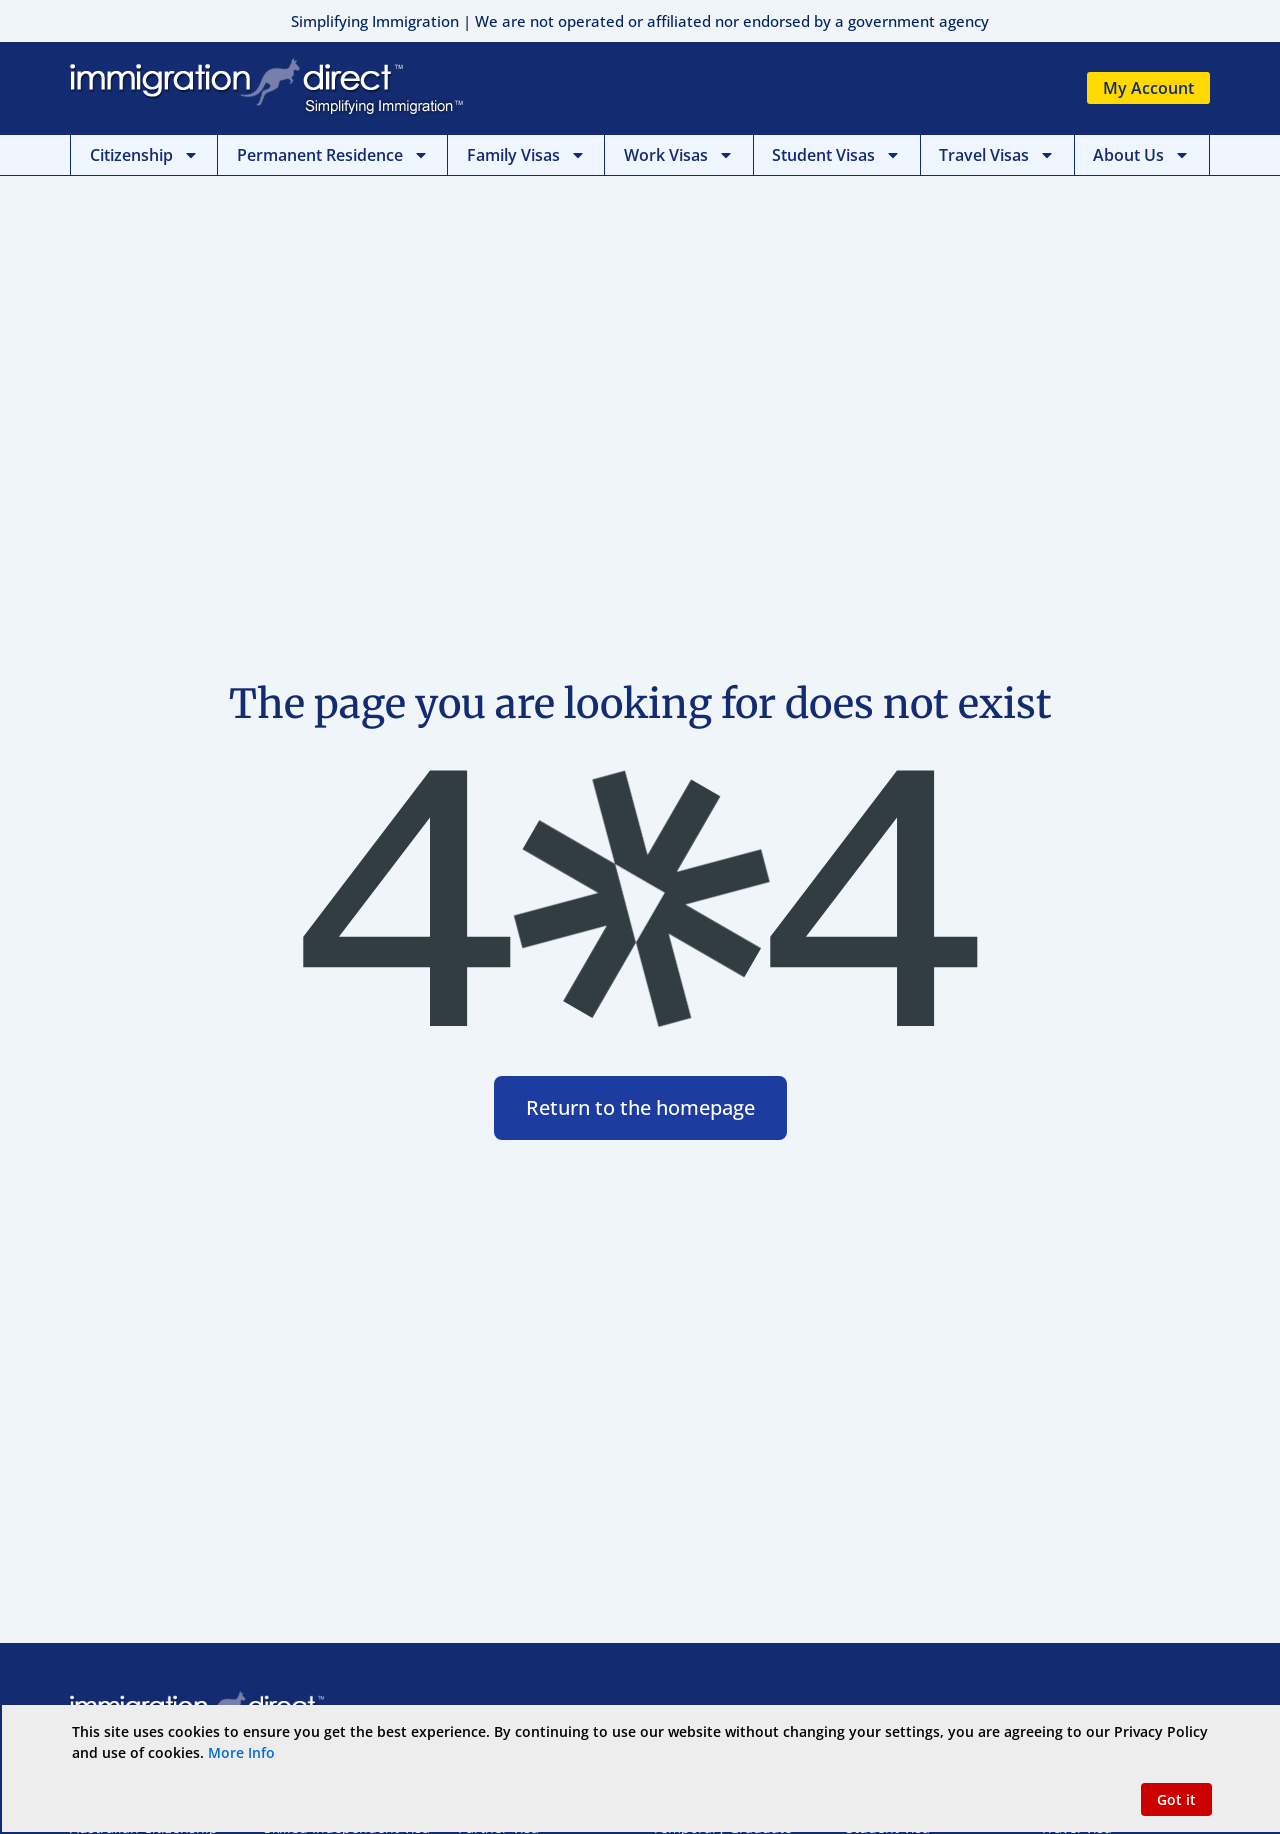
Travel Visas (997, 155)
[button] (1176, 1799)
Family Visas (526, 155)
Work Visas (679, 155)
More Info (241, 1752)
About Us (1141, 155)
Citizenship (144, 155)
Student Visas (836, 155)
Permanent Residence (333, 155)
